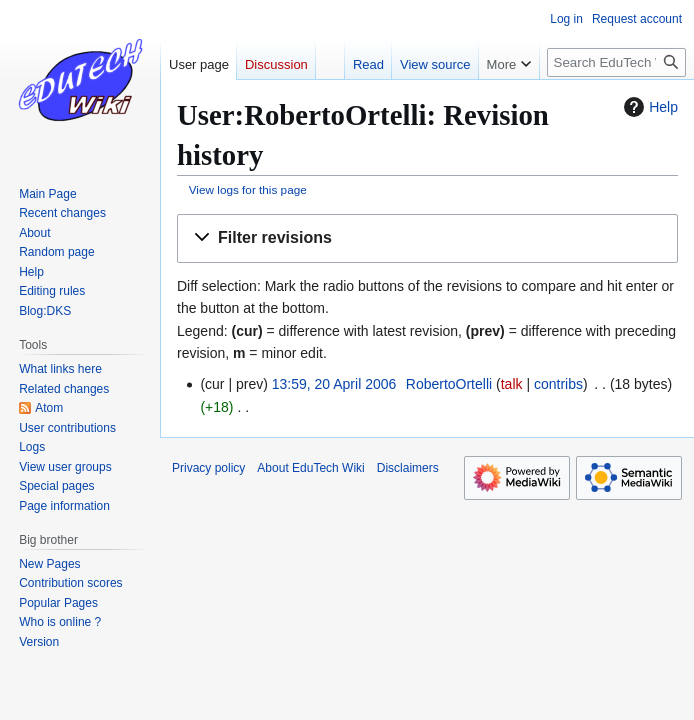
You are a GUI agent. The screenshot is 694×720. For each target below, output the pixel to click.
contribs (558, 384)
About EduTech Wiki (310, 468)
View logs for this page (248, 189)
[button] (427, 238)
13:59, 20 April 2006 (334, 384)
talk (512, 384)
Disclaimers (408, 468)
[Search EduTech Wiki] (616, 62)
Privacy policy (208, 468)
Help (648, 107)
